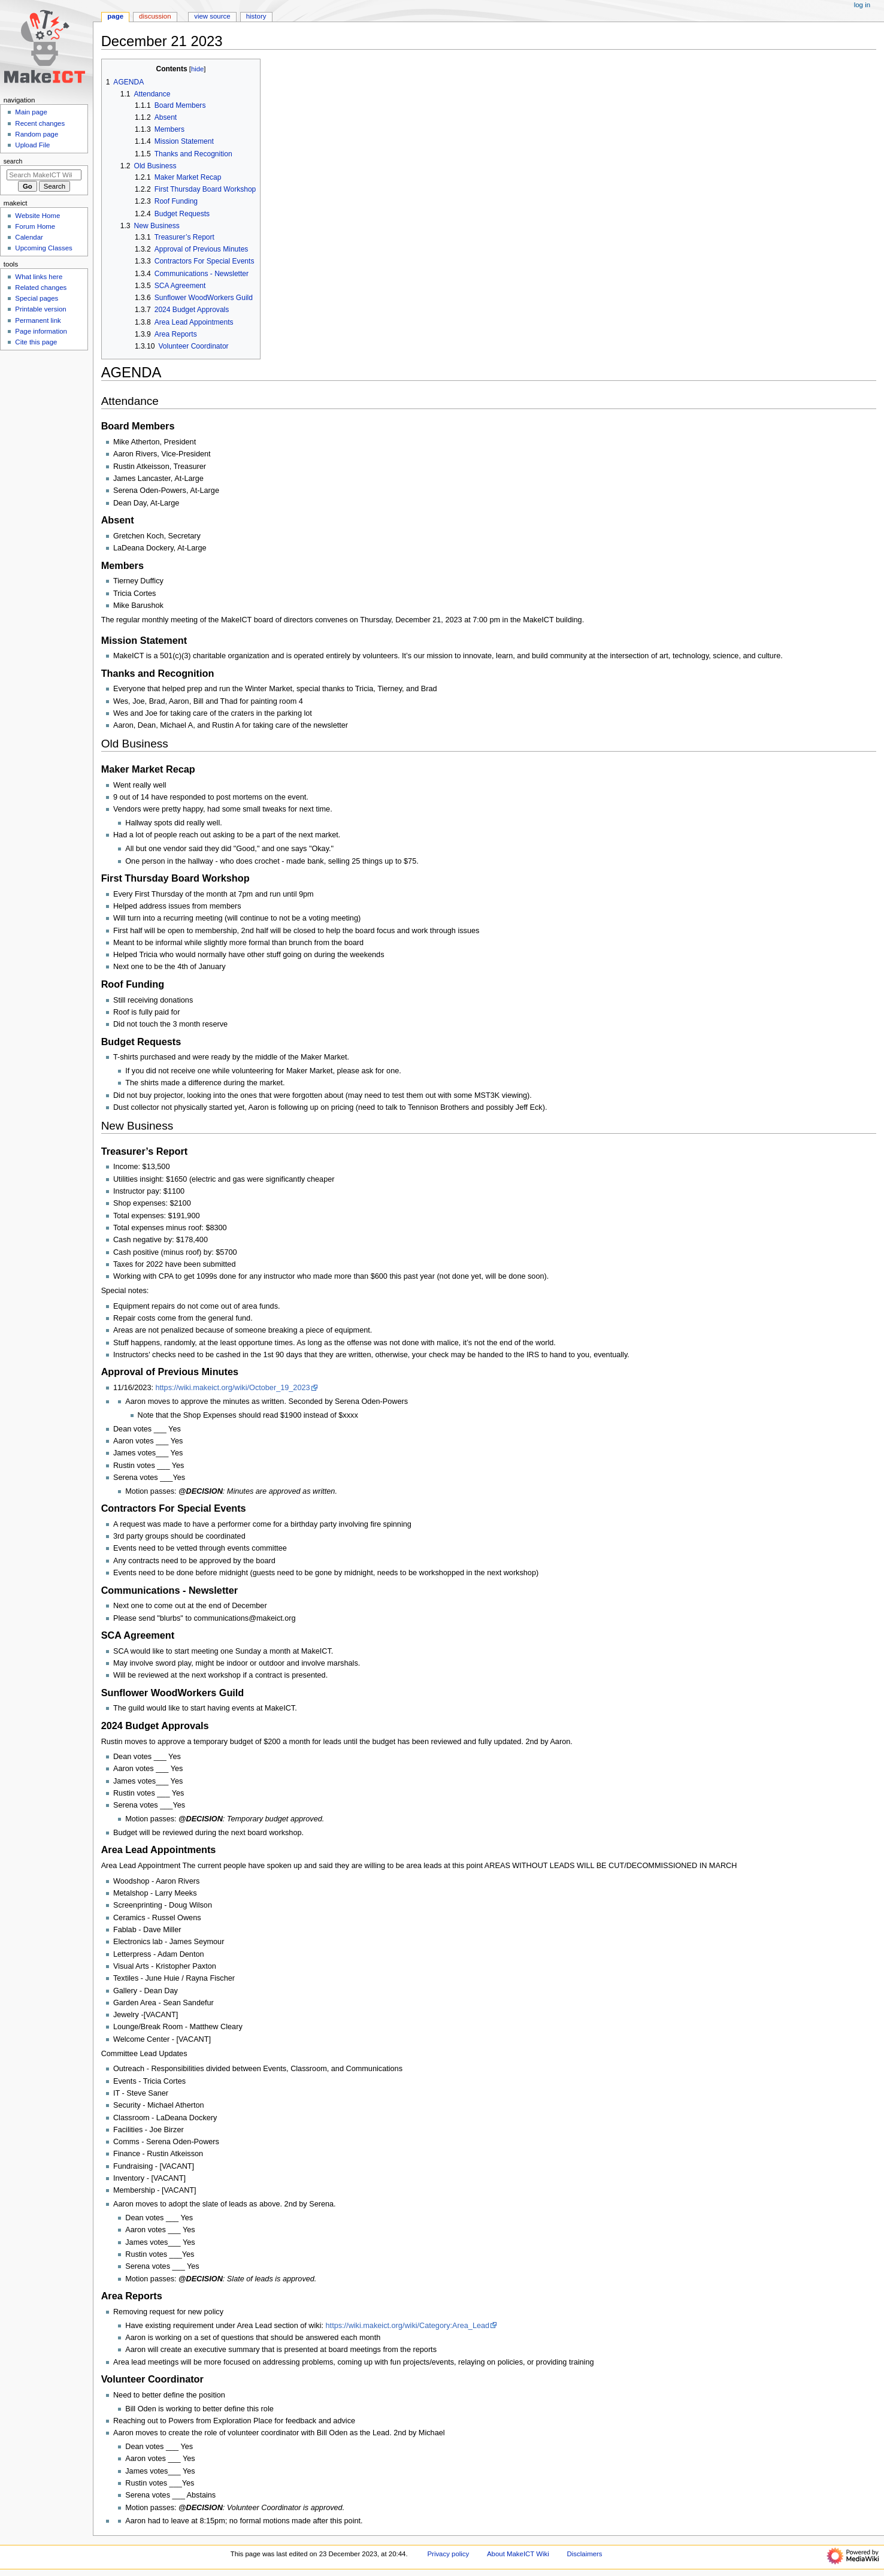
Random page (36, 134)
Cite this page (36, 342)
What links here (38, 276)
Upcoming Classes (43, 248)
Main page (31, 112)
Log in (862, 4)
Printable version (40, 309)
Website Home (37, 215)
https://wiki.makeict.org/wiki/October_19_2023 (233, 1388)
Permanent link (37, 320)
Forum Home (35, 226)
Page (115, 16)
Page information (41, 331)
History (256, 16)
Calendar (29, 237)
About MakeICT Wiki (518, 2553)
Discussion (155, 16)
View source (212, 16)
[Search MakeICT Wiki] (44, 174)
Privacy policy (448, 2553)
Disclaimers (585, 2553)
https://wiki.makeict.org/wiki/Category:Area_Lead (408, 2325)
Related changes (40, 287)
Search (13, 161)
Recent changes (40, 123)
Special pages (36, 298)
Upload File (32, 145)
